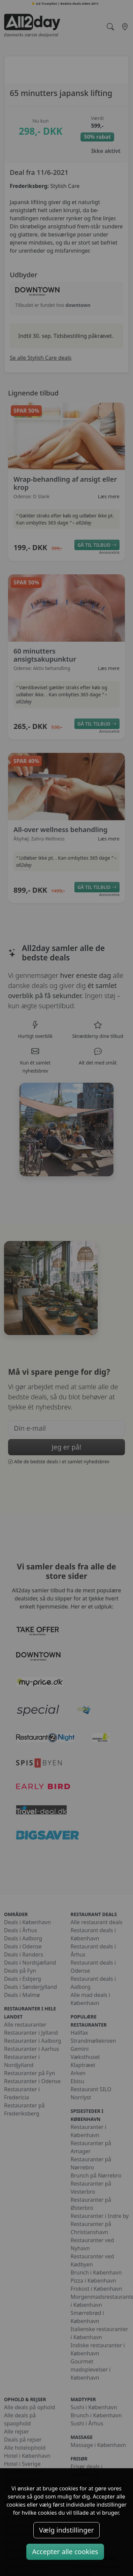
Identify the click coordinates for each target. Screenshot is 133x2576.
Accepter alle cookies (65, 2551)
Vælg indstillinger (66, 2530)
